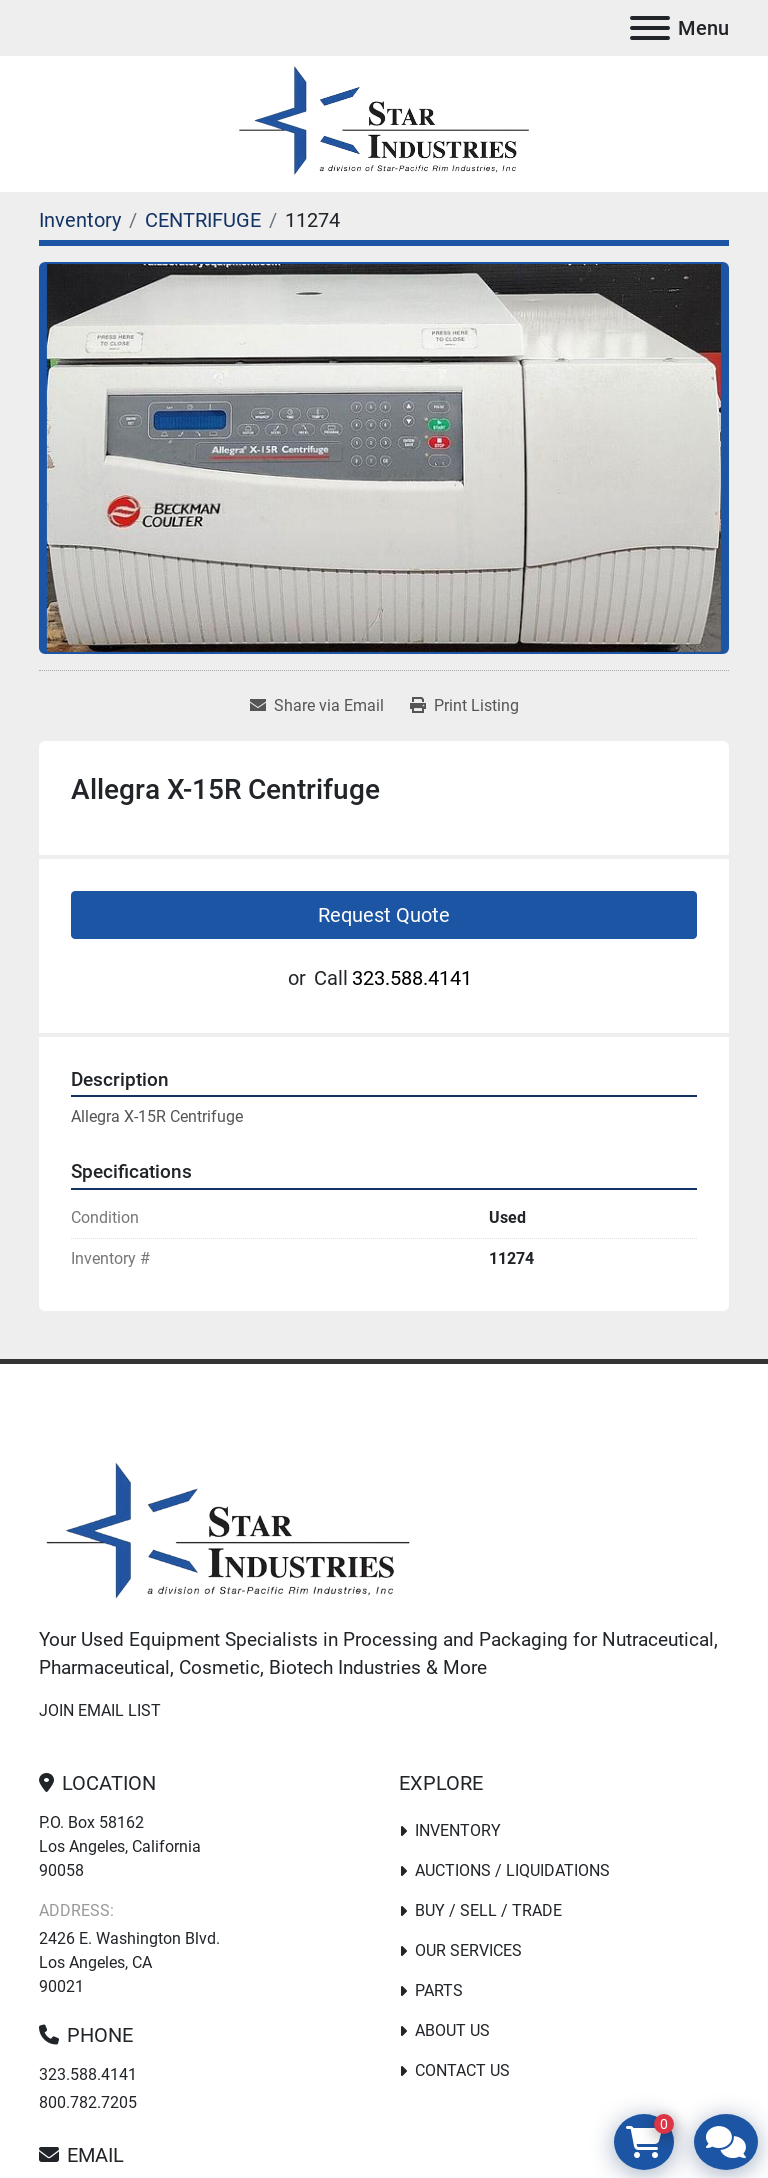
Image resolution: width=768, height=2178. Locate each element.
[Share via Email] (317, 706)
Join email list (100, 1710)
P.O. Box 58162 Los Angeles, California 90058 (120, 1846)
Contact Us (462, 2070)
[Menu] (650, 28)
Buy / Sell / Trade (488, 1910)
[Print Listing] (464, 706)
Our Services (468, 1950)
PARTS (439, 1990)
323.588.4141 (412, 978)
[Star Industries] (228, 1533)
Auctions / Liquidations (512, 1870)
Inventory (458, 1830)
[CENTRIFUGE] (203, 220)
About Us (452, 2030)
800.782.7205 (88, 2102)
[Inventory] (80, 220)
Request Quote (384, 915)
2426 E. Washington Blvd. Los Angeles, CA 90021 (129, 1962)
